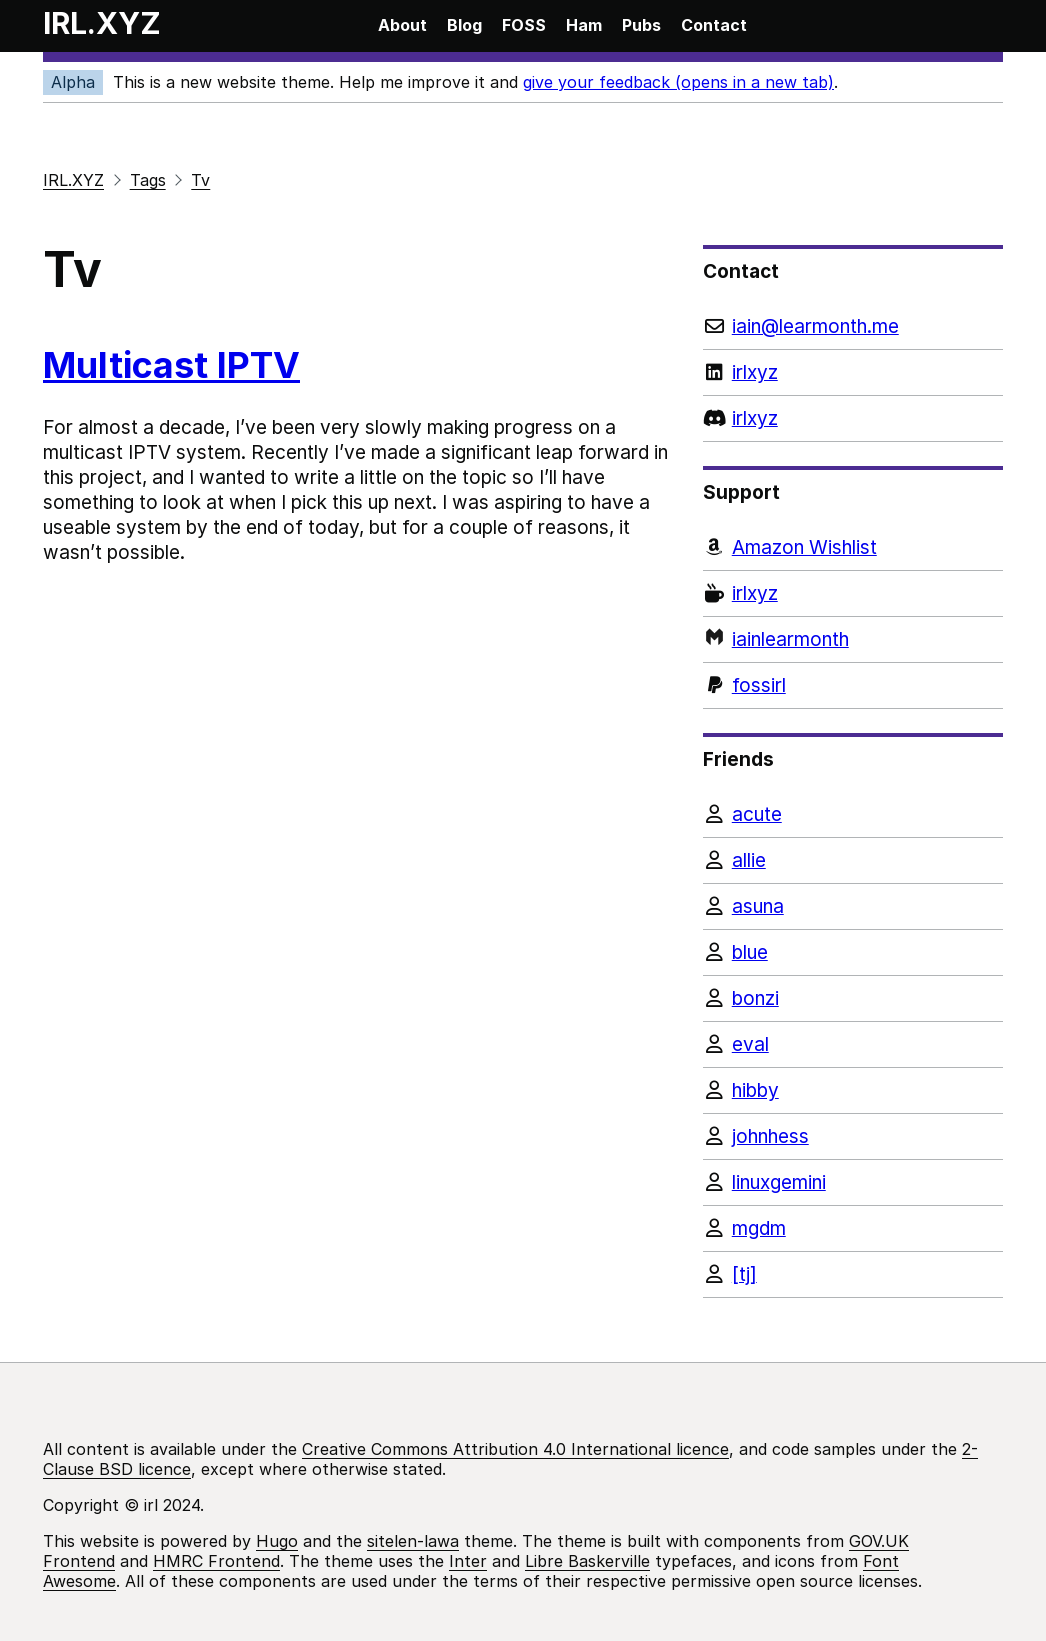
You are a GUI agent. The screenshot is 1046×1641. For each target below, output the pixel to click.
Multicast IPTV (171, 365)
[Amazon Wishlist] (853, 547)
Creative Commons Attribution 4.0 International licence (515, 1449)
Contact (714, 25)
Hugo (277, 1541)
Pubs (641, 25)
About (402, 25)
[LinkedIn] (853, 372)
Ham (584, 25)
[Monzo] (853, 639)
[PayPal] (853, 685)
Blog (464, 25)
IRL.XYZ (102, 23)
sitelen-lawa (413, 1541)
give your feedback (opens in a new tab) (678, 82)
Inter (468, 1561)
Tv (200, 180)
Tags (148, 180)
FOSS (524, 25)
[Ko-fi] (853, 593)
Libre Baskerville (587, 1561)
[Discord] (853, 418)
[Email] (853, 326)
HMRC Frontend (216, 1561)
